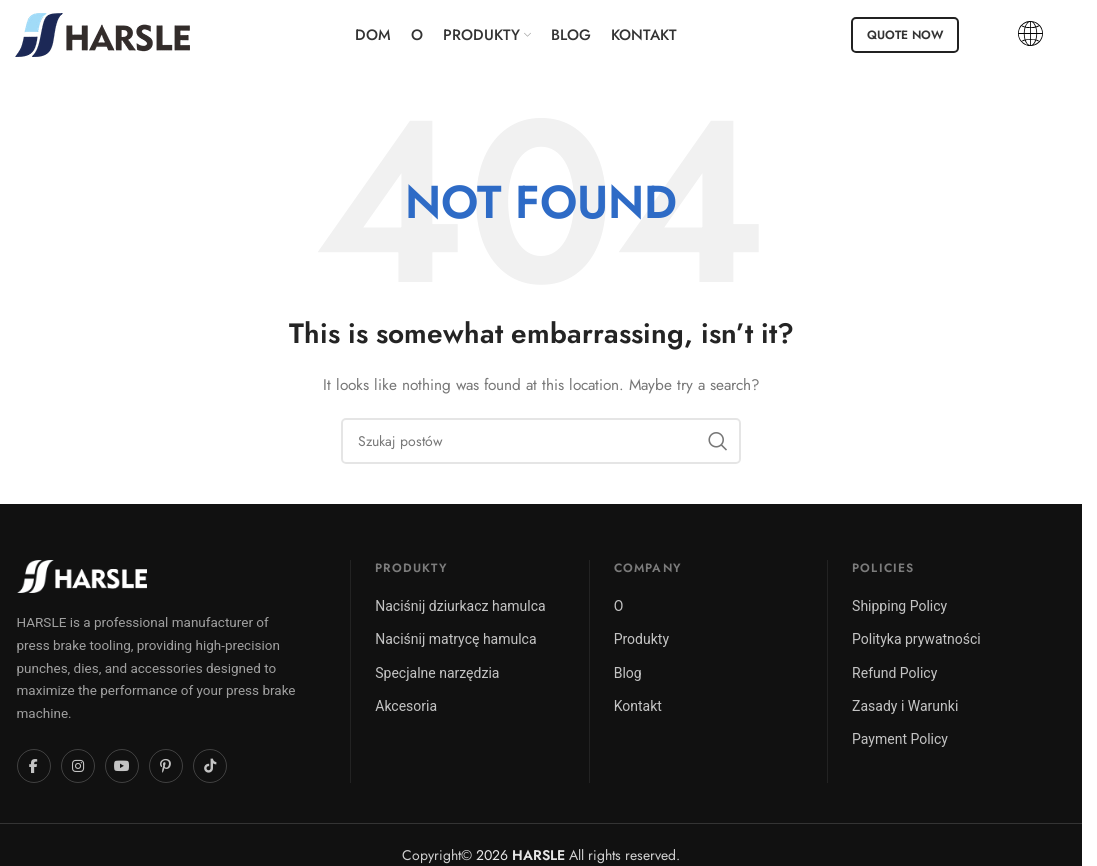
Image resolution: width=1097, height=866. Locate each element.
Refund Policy (894, 673)
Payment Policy (900, 739)
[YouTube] (122, 766)
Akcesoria (406, 706)
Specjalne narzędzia (437, 673)
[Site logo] (102, 33)
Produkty (641, 639)
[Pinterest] (166, 766)
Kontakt (638, 706)
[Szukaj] (541, 441)
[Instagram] (78, 766)
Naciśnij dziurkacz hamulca (460, 606)
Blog (628, 673)
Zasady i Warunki (905, 706)
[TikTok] (210, 766)
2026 (520, 855)
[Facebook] (34, 766)
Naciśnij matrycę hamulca (455, 639)
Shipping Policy (899, 606)
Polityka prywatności (916, 639)
